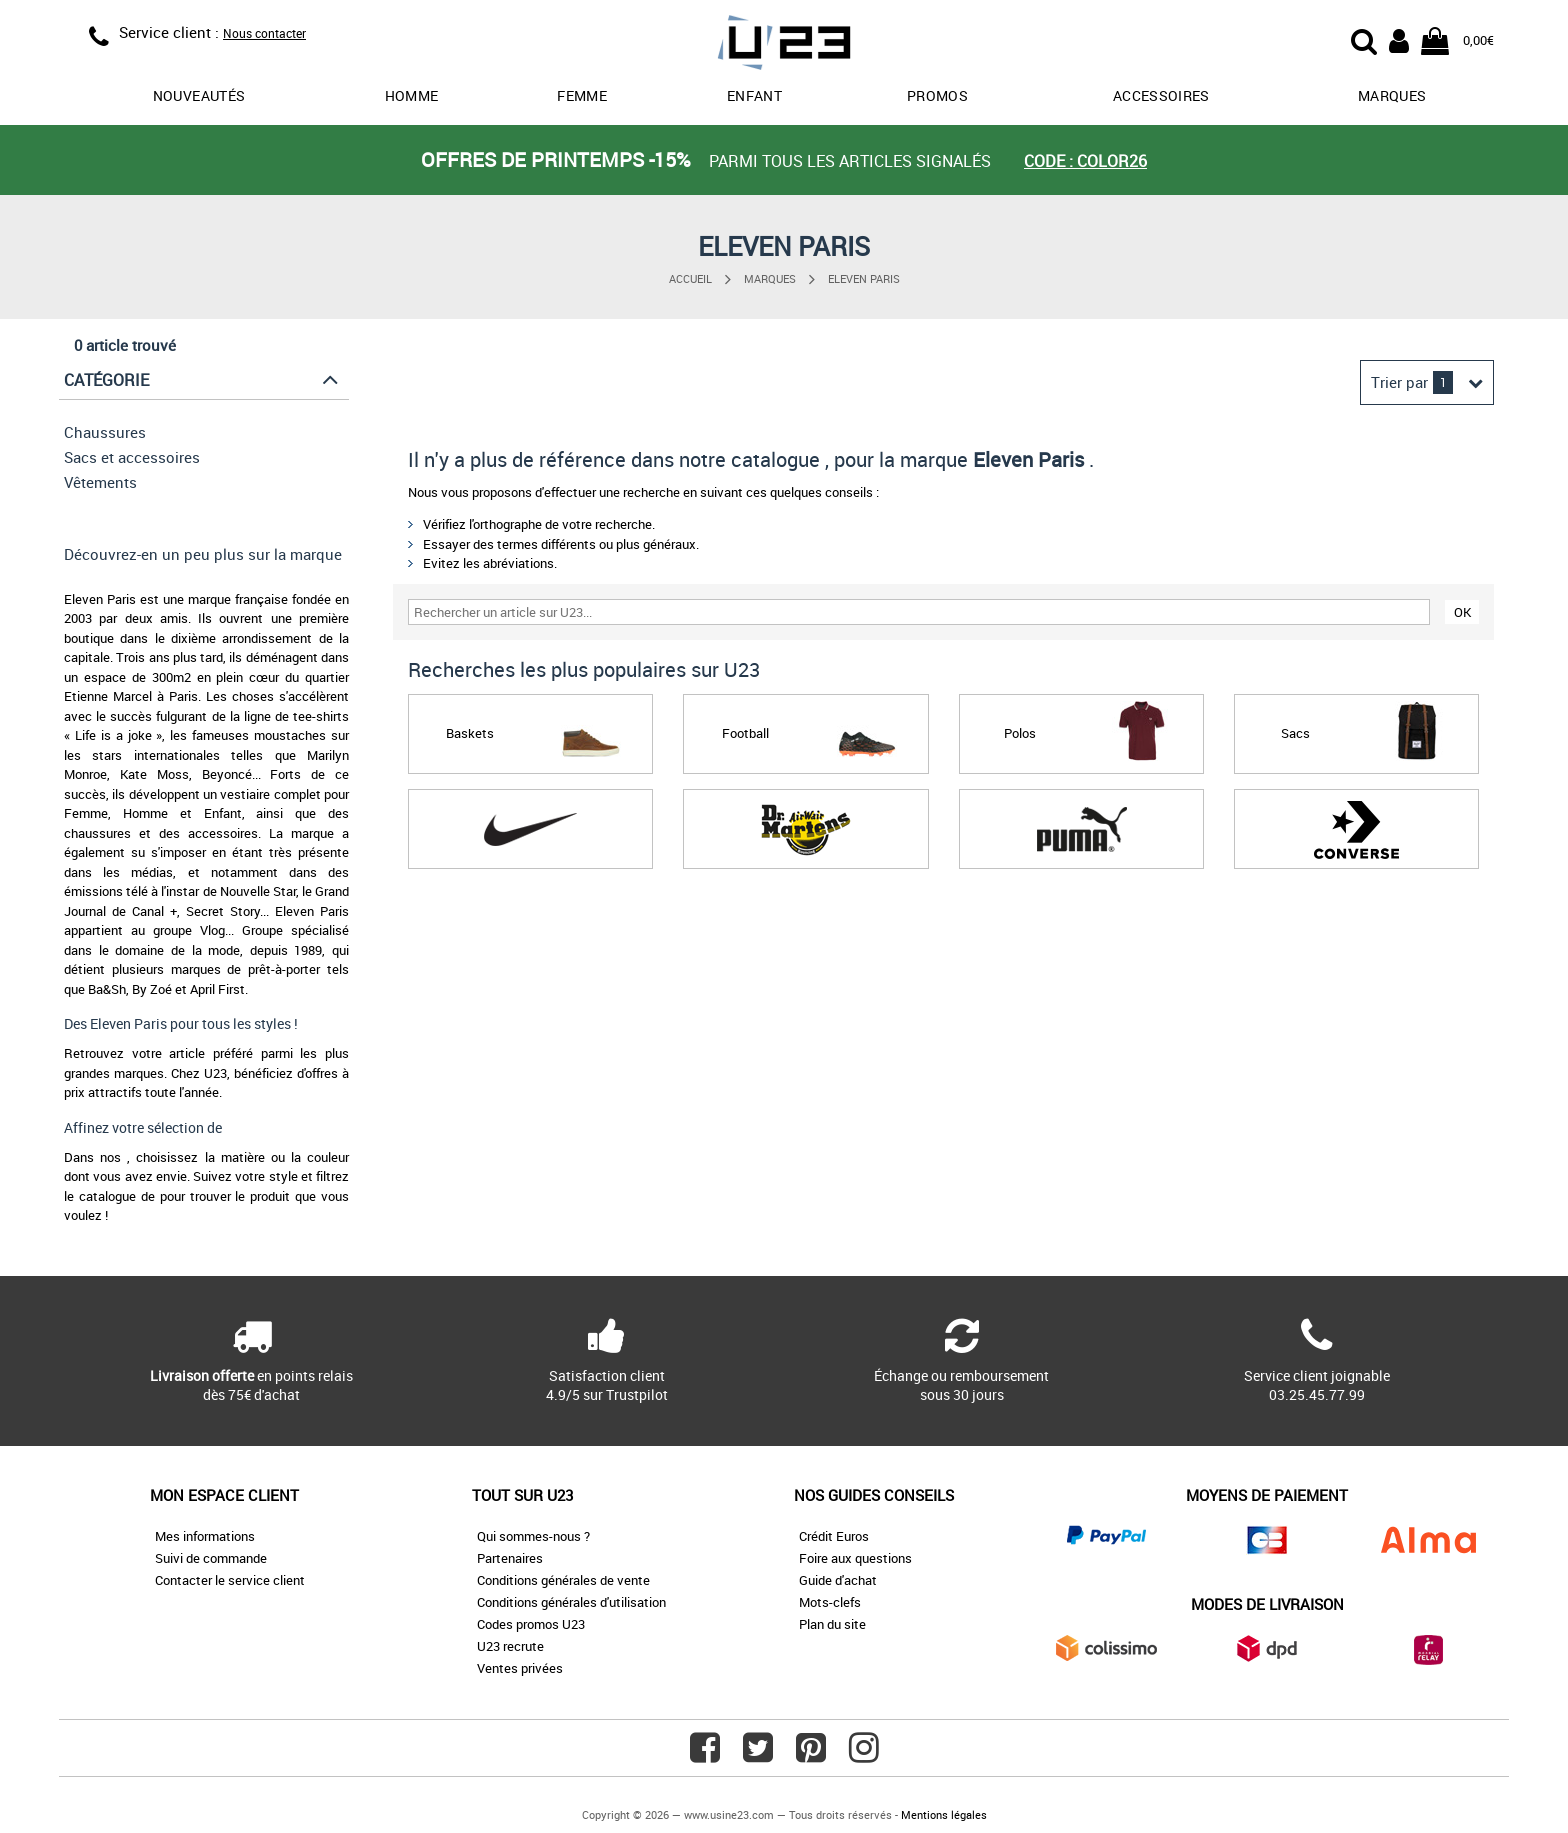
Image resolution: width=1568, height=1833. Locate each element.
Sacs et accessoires (132, 457)
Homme (412, 95)
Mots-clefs (830, 1602)
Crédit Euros (834, 1536)
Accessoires (1161, 95)
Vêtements (100, 482)
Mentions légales (944, 1814)
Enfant (754, 95)
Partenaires (510, 1558)
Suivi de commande (211, 1558)
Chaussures (105, 432)
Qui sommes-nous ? (533, 1536)
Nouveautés (199, 95)
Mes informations (205, 1536)
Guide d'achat (838, 1580)
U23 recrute (510, 1646)
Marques (1392, 95)
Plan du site (832, 1624)
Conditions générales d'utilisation (571, 1602)
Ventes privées (520, 1668)
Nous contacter (264, 33)
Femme (582, 95)
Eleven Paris (864, 278)
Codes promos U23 (531, 1624)
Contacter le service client (230, 1580)
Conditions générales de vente (563, 1580)
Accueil (690, 278)
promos (937, 95)
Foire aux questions (855, 1558)
